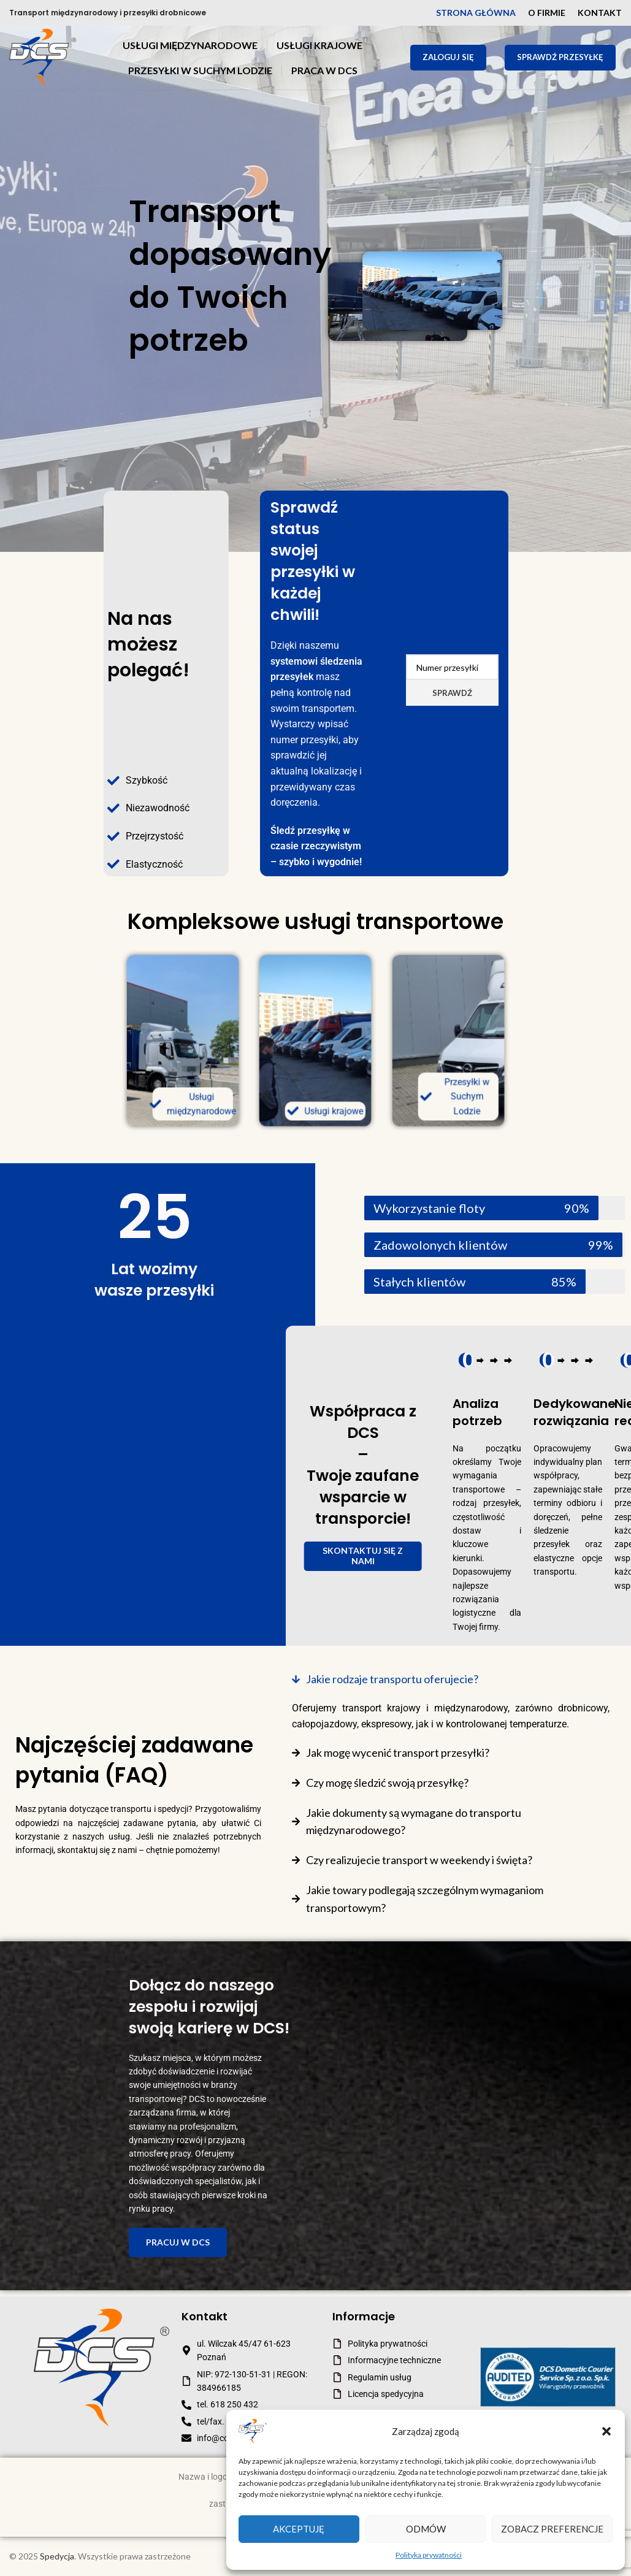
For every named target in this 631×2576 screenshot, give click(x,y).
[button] (606, 2431)
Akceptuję (298, 2528)
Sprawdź (452, 693)
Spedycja (57, 2556)
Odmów (426, 2528)
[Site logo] (42, 57)
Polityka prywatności (429, 2554)
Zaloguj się (448, 57)
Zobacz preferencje (552, 2528)
